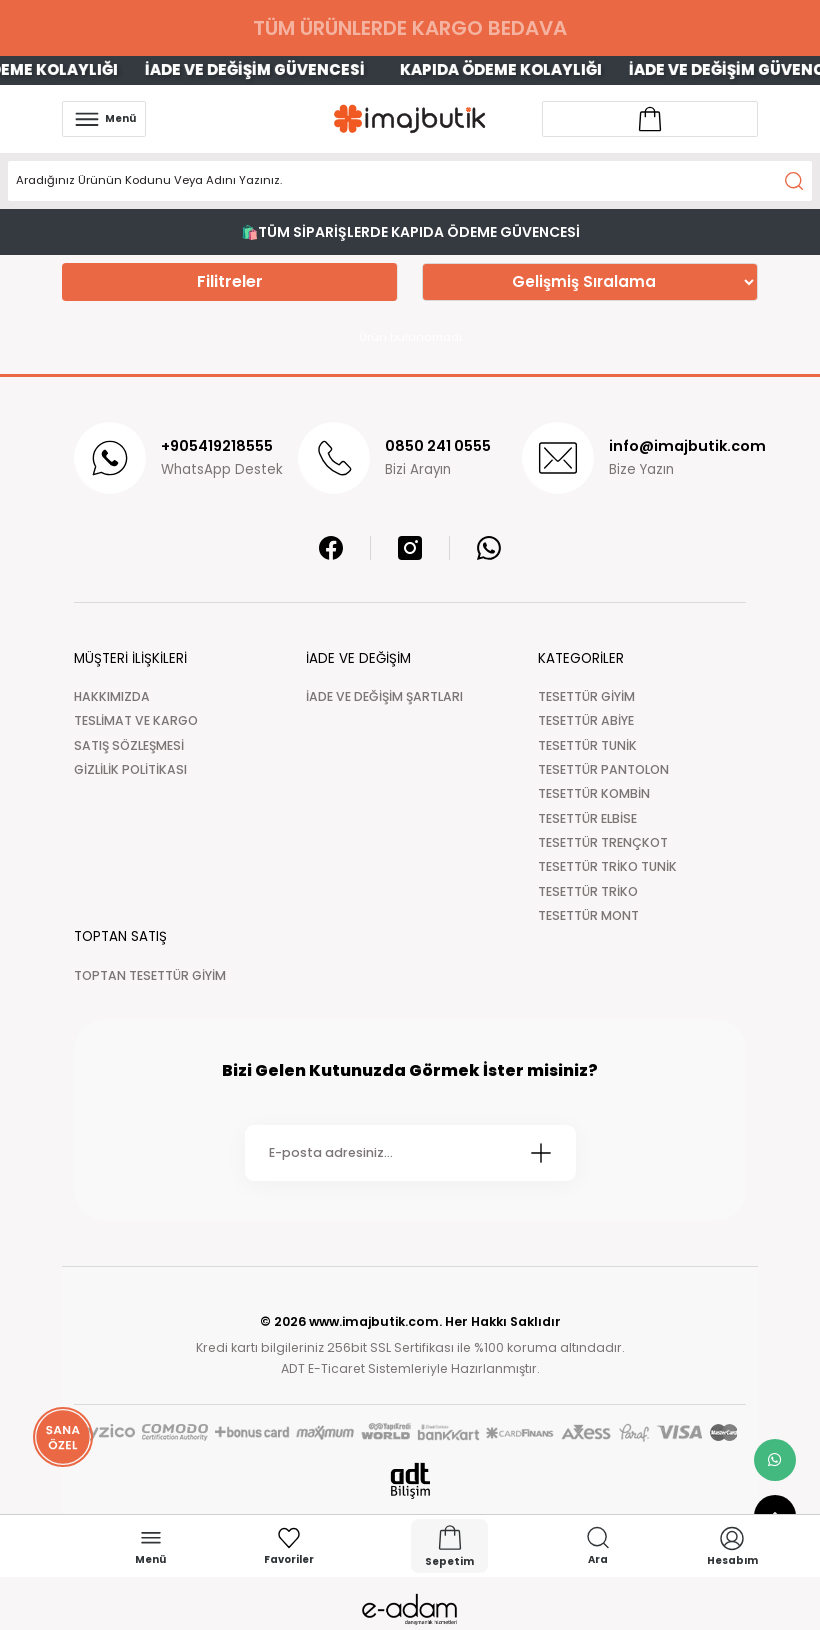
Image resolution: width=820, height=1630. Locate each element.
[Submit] (541, 1153)
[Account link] (650, 119)
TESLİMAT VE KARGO (136, 720)
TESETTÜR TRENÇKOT (603, 842)
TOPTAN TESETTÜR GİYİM (150, 975)
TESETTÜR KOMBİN (594, 793)
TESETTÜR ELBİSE (587, 818)
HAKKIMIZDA (112, 696)
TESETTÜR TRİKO (588, 891)
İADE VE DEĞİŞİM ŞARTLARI (384, 696)
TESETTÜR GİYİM (586, 696)
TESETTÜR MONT (588, 915)
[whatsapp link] (775, 1460)
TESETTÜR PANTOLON (603, 769)
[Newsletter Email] (410, 1153)
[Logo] (410, 118)
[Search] (410, 181)
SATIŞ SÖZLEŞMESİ (129, 745)
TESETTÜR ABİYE (586, 720)
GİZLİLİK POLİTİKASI (130, 769)
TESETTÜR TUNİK (587, 745)
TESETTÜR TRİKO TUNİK (607, 866)
